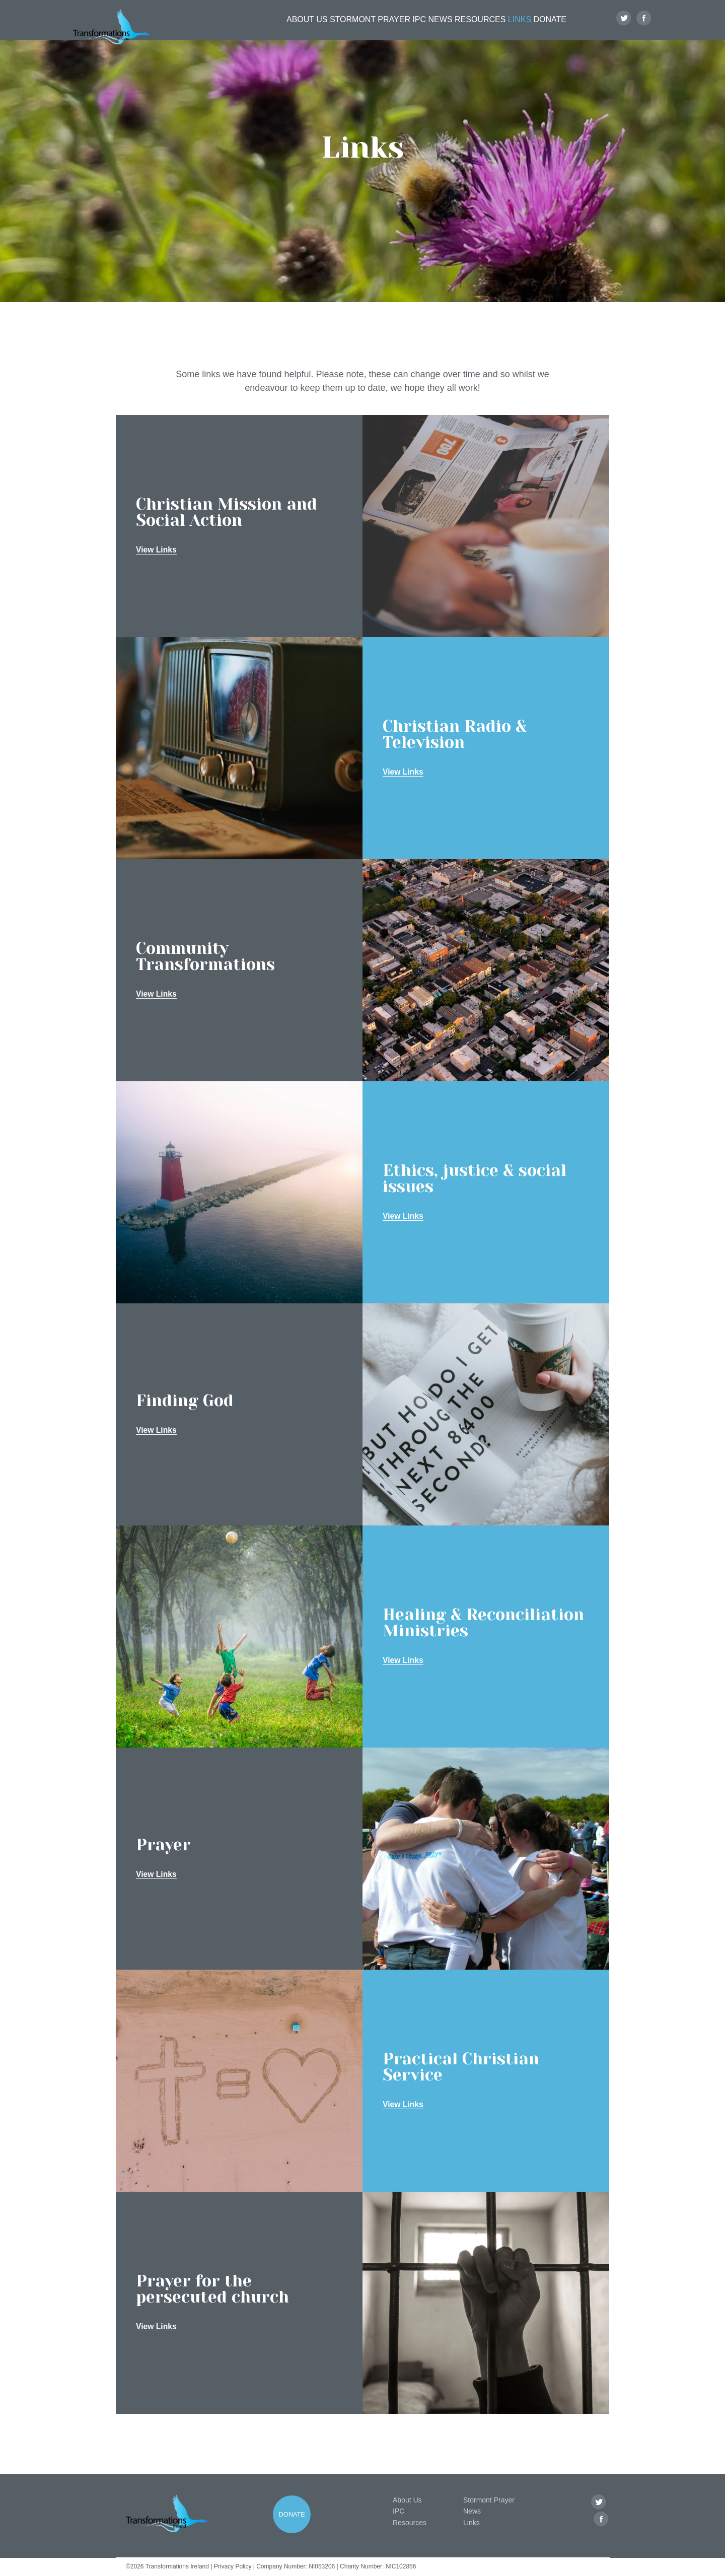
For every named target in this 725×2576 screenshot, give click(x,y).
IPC (390, 28)
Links (513, 28)
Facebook (644, 28)
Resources (467, 28)
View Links (156, 549)
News (421, 28)
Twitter (624, 28)
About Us (271, 28)
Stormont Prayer (337, 28)
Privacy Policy (233, 2566)
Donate (552, 28)
